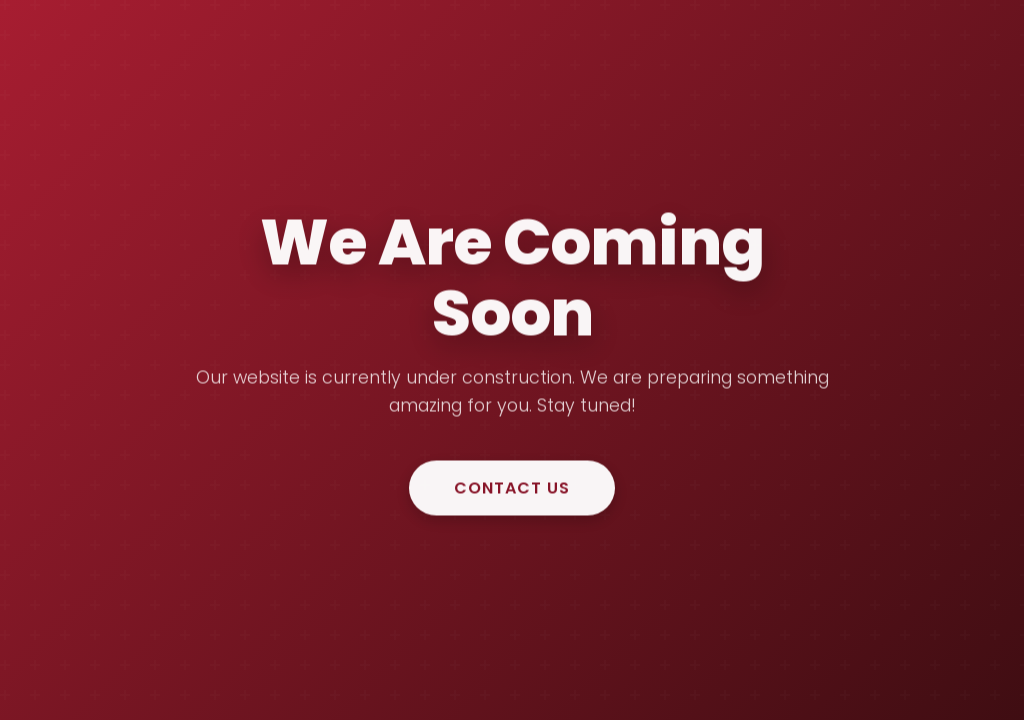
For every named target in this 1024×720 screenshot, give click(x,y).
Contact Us (512, 488)
